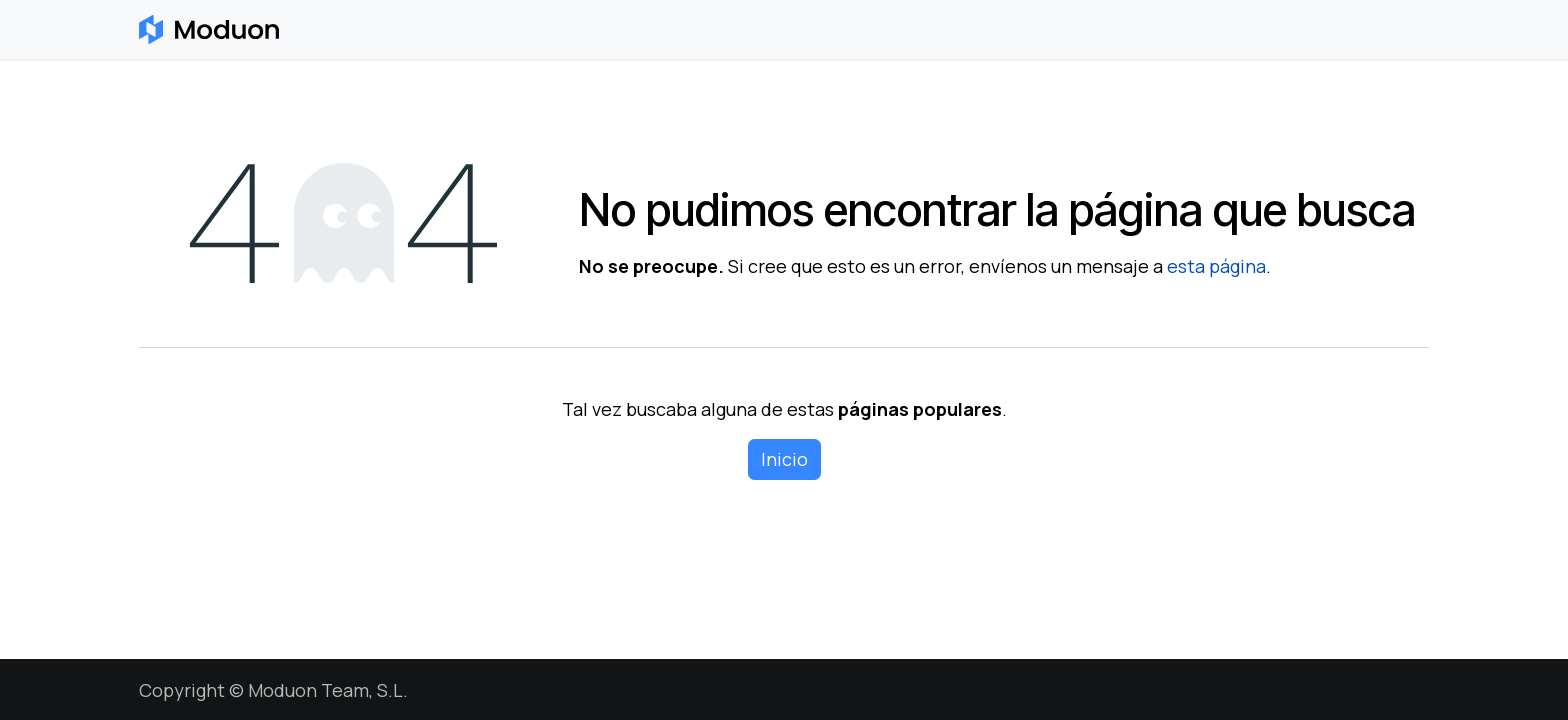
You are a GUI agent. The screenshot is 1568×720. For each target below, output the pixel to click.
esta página (1216, 266)
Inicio (784, 459)
